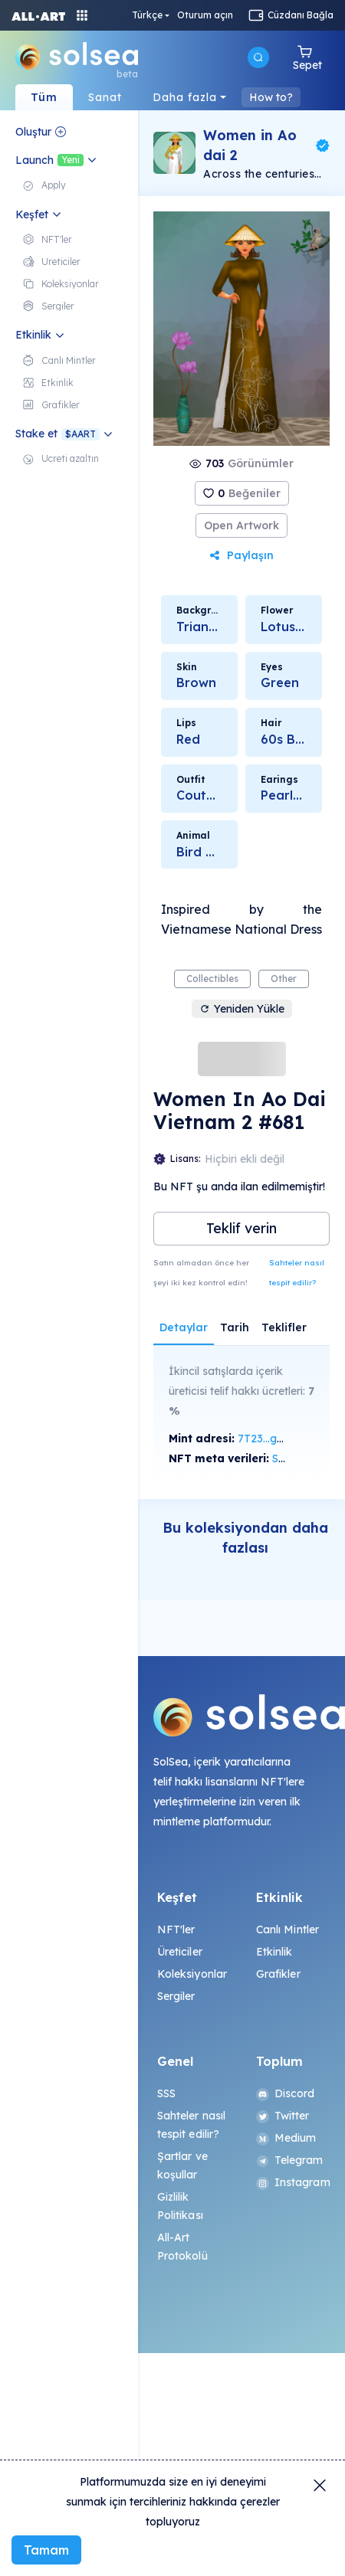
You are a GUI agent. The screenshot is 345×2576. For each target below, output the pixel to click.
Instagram (291, 2182)
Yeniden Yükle (241, 1009)
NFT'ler (176, 1929)
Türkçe (240, 15)
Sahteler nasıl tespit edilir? (296, 1273)
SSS (166, 2093)
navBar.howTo (285, 97)
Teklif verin (241, 1228)
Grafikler (278, 1974)
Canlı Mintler (288, 1929)
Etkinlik (274, 1952)
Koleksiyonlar (192, 1974)
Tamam (46, 2550)
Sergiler (176, 1996)
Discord (285, 2093)
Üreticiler (179, 1952)
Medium (286, 2138)
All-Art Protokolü (182, 2247)
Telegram (290, 2160)
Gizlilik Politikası (180, 2206)
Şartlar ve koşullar (182, 2165)
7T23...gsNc (267, 1438)
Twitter (283, 2115)
